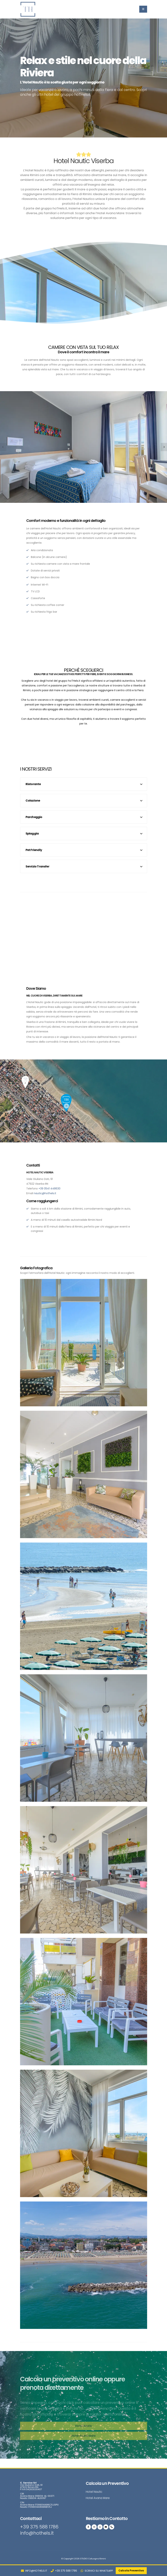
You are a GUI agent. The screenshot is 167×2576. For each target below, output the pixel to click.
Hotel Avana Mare (98, 2498)
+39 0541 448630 (49, 1188)
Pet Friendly (34, 850)
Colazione (33, 800)
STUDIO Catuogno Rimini (93, 2558)
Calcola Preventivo (131, 2570)
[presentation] (164, 447)
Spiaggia (32, 833)
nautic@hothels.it (45, 1193)
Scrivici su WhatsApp (99, 2571)
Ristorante (33, 784)
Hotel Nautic (94, 2492)
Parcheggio (34, 817)
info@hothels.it (37, 2533)
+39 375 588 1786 (39, 2527)
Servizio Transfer (37, 866)
